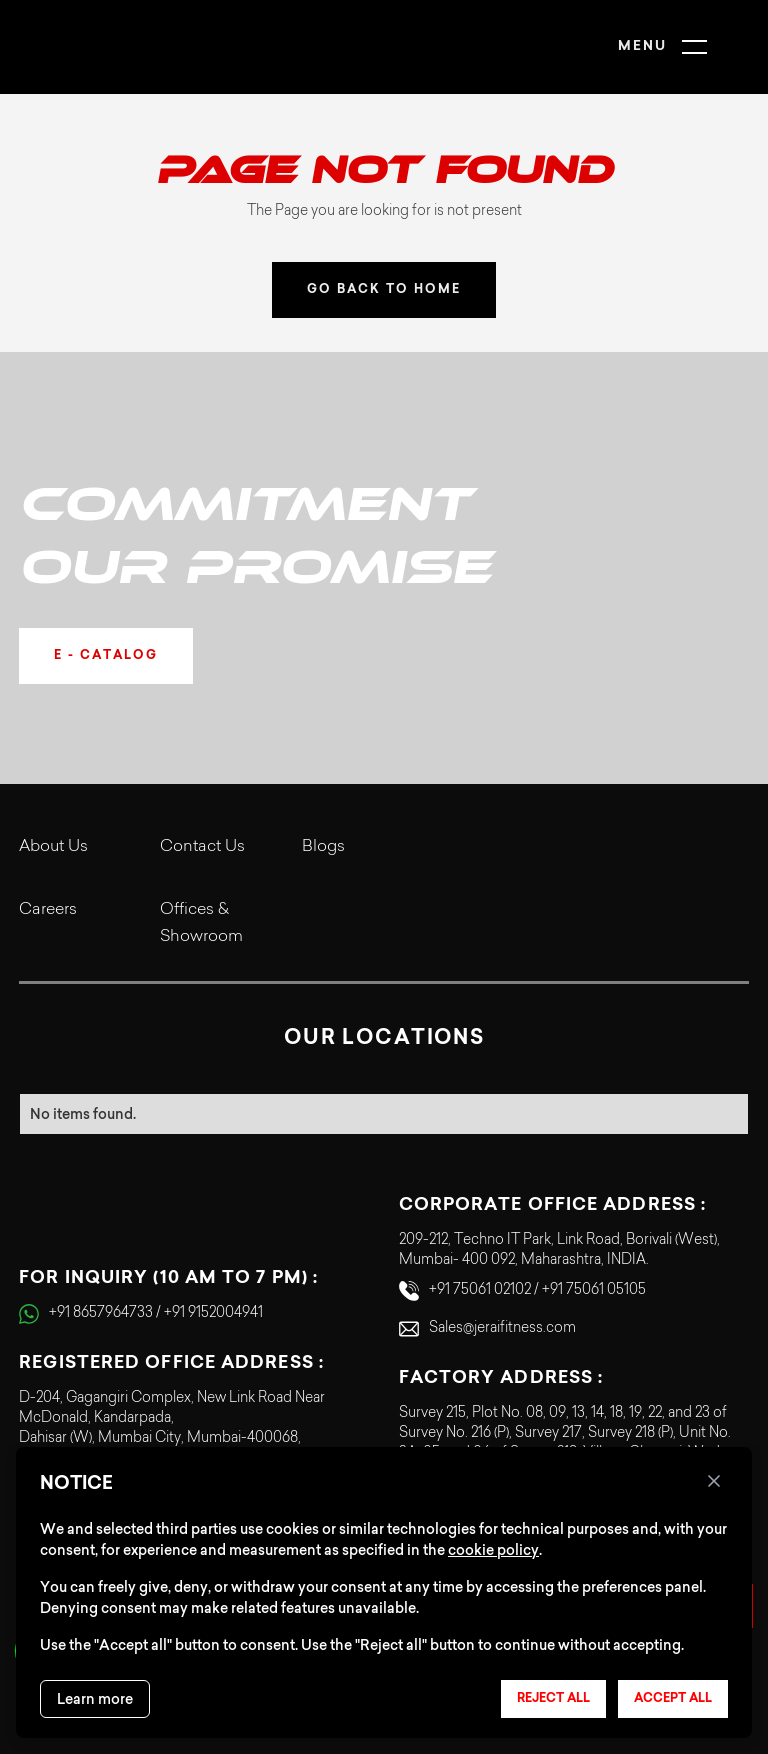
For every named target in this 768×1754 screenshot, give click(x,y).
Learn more (95, 1699)
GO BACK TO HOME (384, 290)
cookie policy (493, 1550)
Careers (48, 910)
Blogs (323, 847)
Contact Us (202, 847)
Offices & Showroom (201, 923)
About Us (53, 847)
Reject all (553, 1699)
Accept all (673, 1699)
